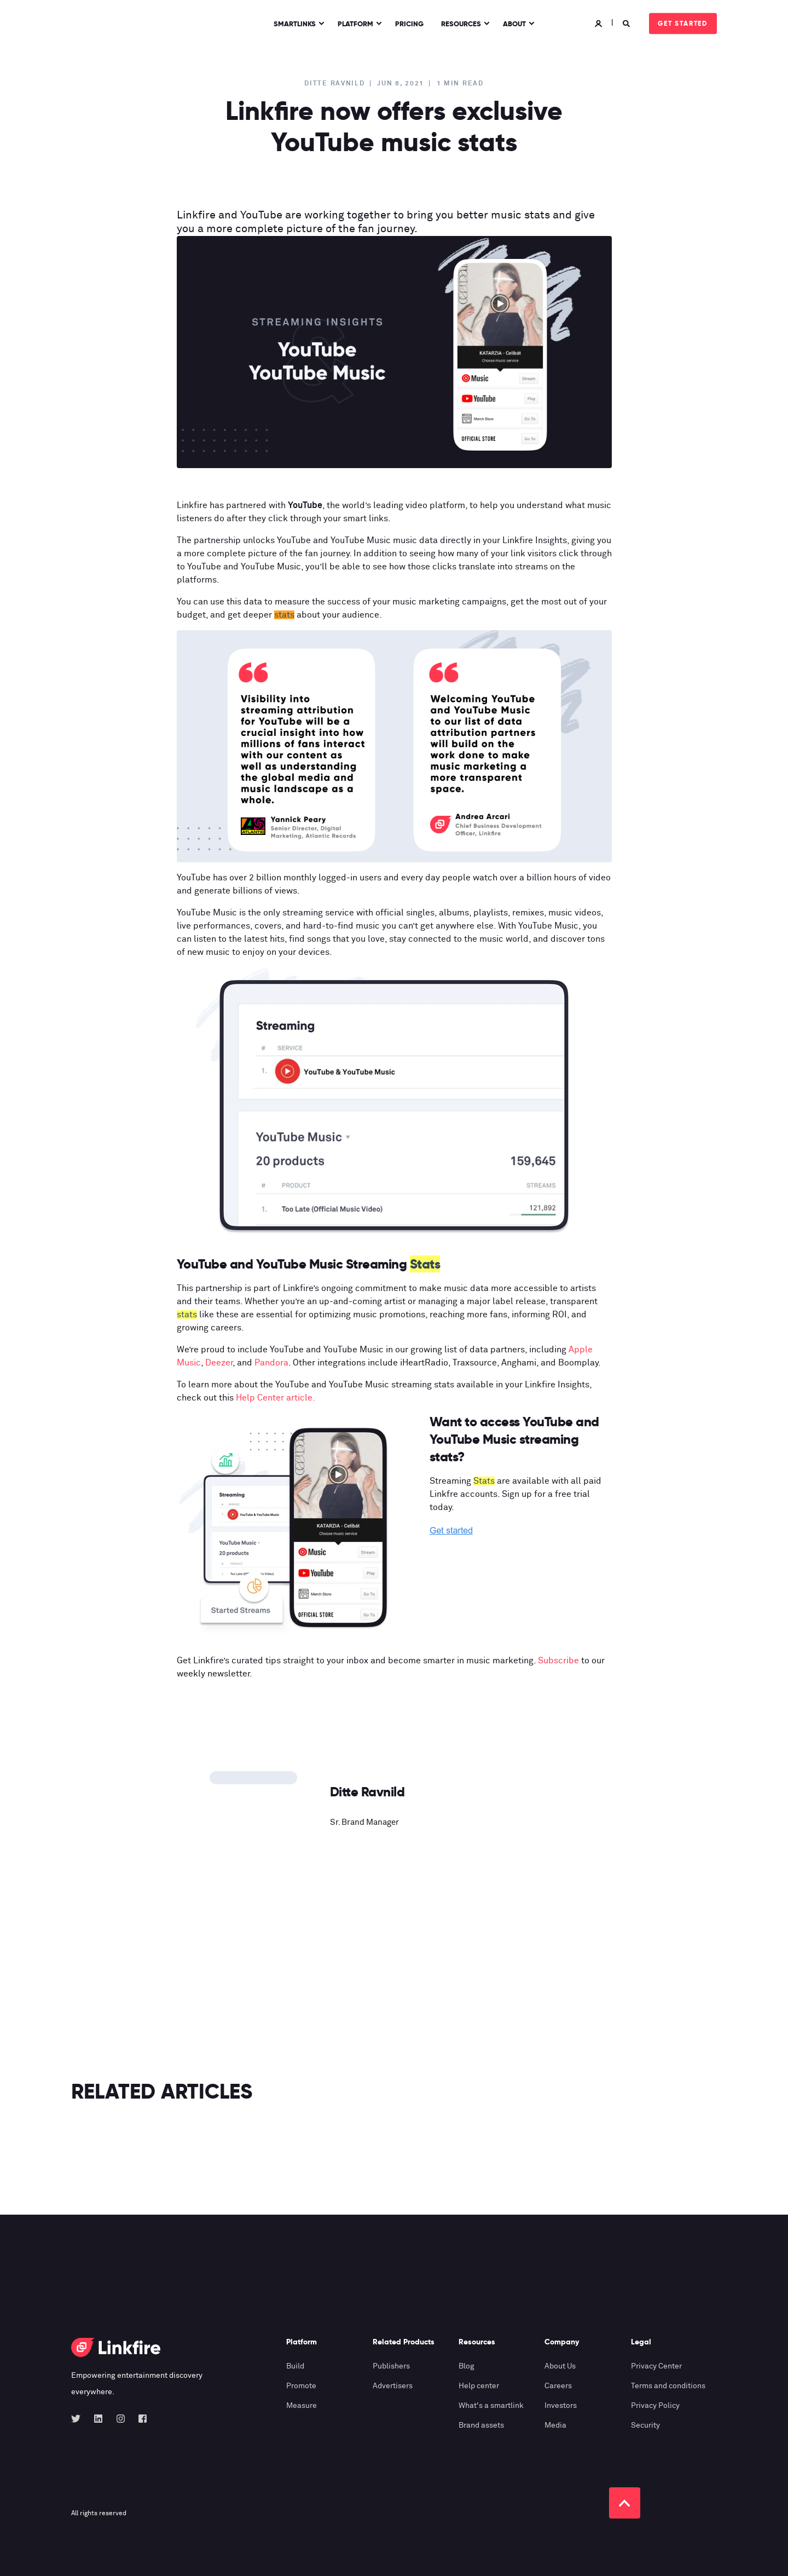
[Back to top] (624, 2503)
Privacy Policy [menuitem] (655, 2406)
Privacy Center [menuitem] (656, 2366)
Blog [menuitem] (466, 2366)
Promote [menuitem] (301, 2386)
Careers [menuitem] (558, 2386)
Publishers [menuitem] (391, 2366)
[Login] (600, 23)
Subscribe (558, 1660)
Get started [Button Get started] (683, 23)
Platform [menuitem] (355, 23)
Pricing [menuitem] (409, 23)
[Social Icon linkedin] (98, 2418)
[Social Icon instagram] (120, 2418)
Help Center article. (275, 1397)
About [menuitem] (514, 23)
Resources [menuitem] (461, 23)
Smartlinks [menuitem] (295, 23)
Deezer (219, 1362)
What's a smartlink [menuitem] (491, 2406)
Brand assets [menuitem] (481, 2425)
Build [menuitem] (295, 2366)
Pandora (271, 1362)
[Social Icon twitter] (79, 2418)
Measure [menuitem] (301, 2406)
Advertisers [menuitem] (393, 2386)
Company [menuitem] (561, 2342)
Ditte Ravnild (334, 83)
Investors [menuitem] (560, 2406)
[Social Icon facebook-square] (139, 2418)
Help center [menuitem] (479, 2386)
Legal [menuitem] (641, 2342)
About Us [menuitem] (560, 2366)
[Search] (628, 23)
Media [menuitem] (555, 2425)
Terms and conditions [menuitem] (668, 2386)
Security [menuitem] (645, 2425)
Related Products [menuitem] (403, 2342)
